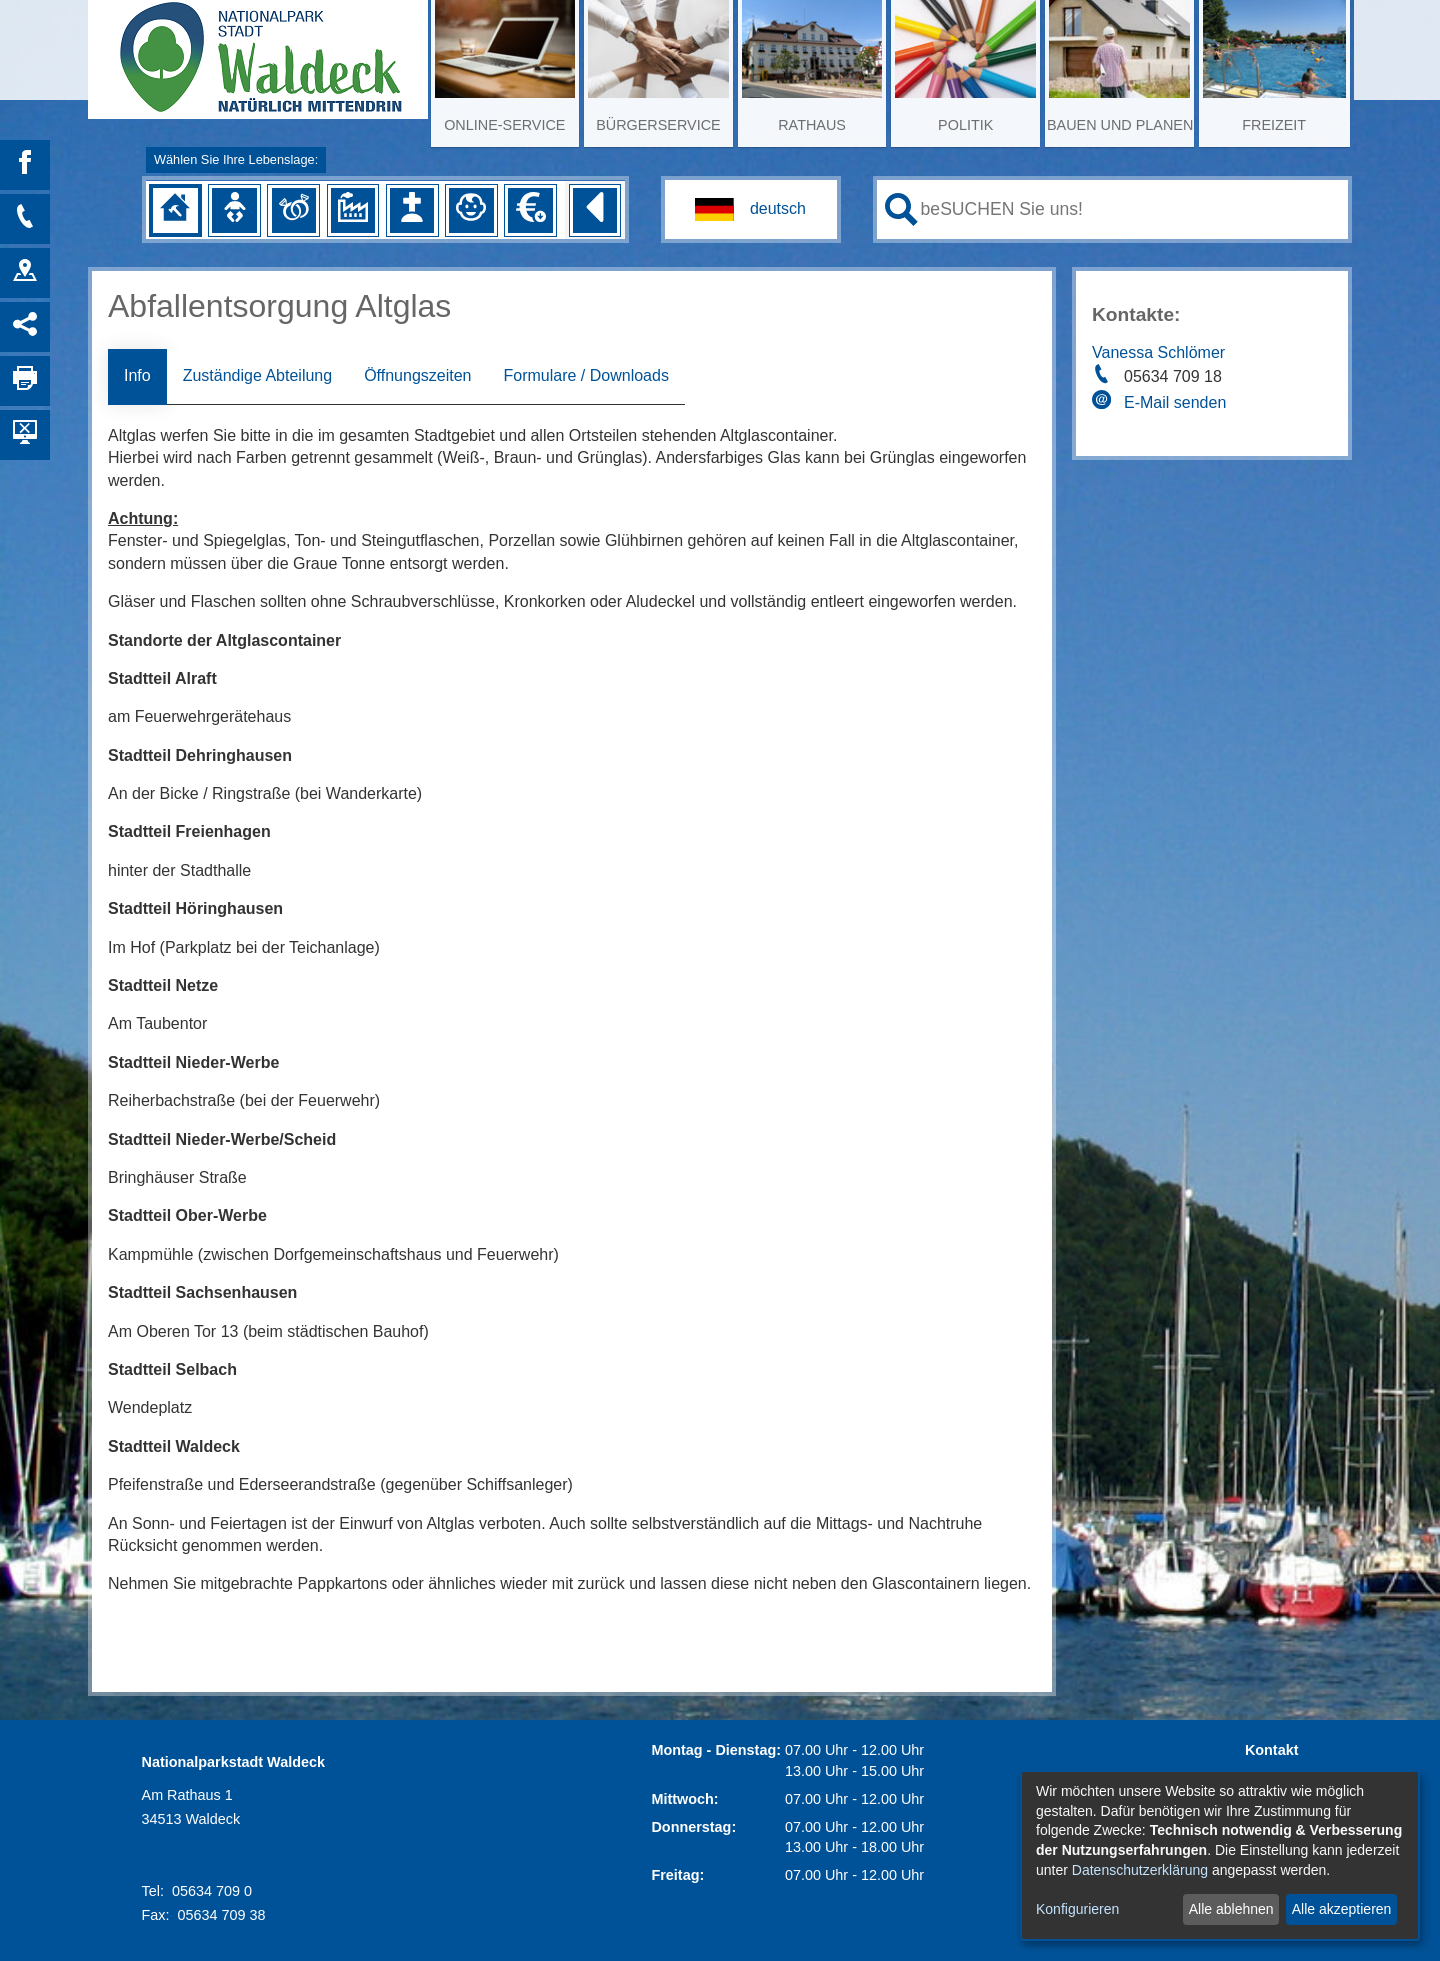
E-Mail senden (1175, 402)
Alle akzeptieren (1342, 1909)
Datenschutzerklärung (1140, 1870)
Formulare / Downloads (585, 375)
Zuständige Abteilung (257, 375)
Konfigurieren (1077, 1909)
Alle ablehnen (1231, 1909)
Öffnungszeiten (417, 375)
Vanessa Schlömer (1158, 352)
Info (137, 375)
